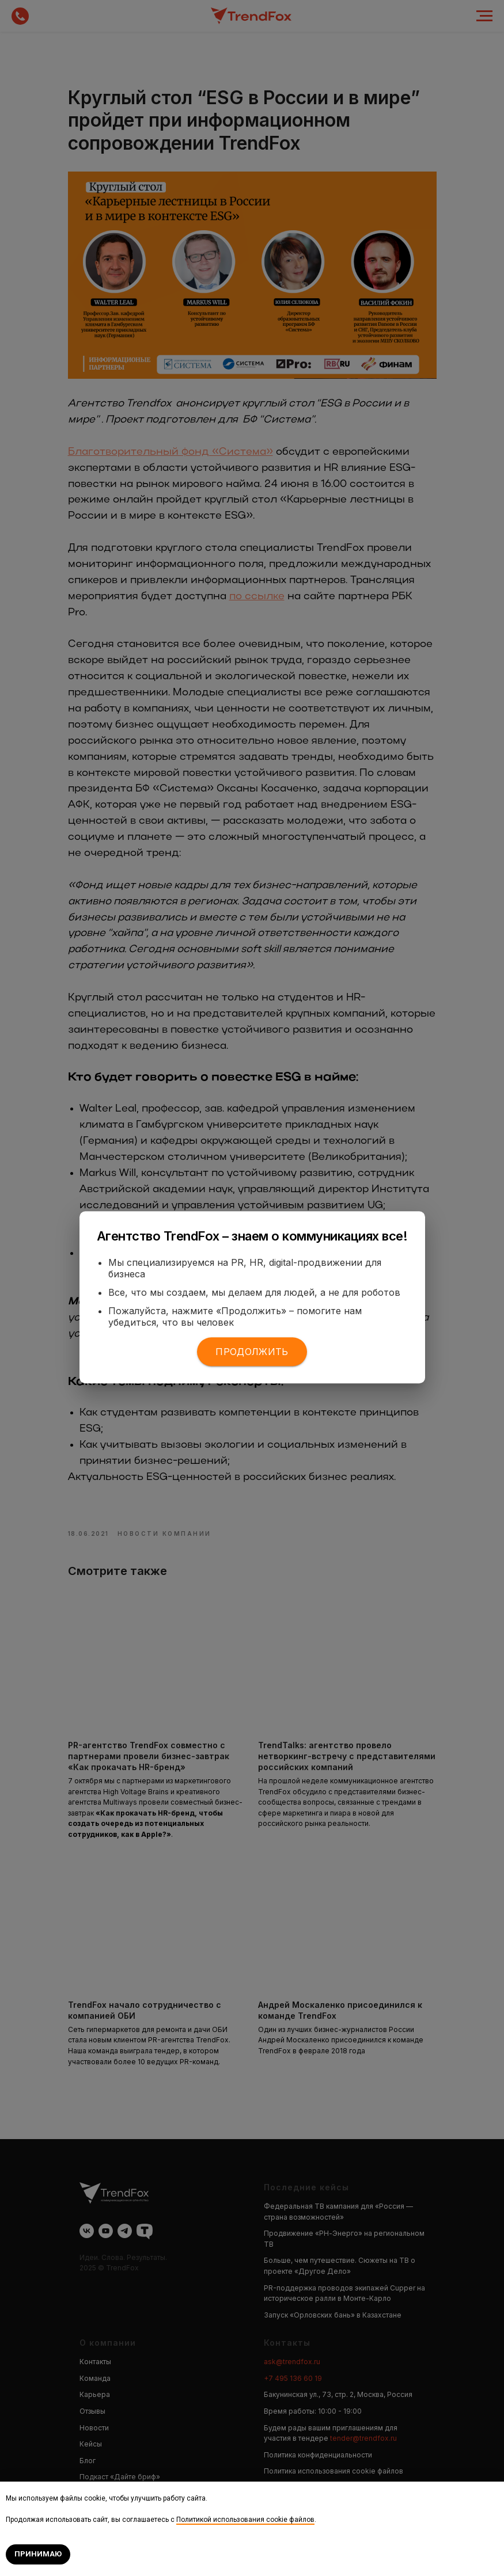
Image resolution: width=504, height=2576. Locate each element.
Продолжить (251, 1351)
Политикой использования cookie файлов (245, 2520)
